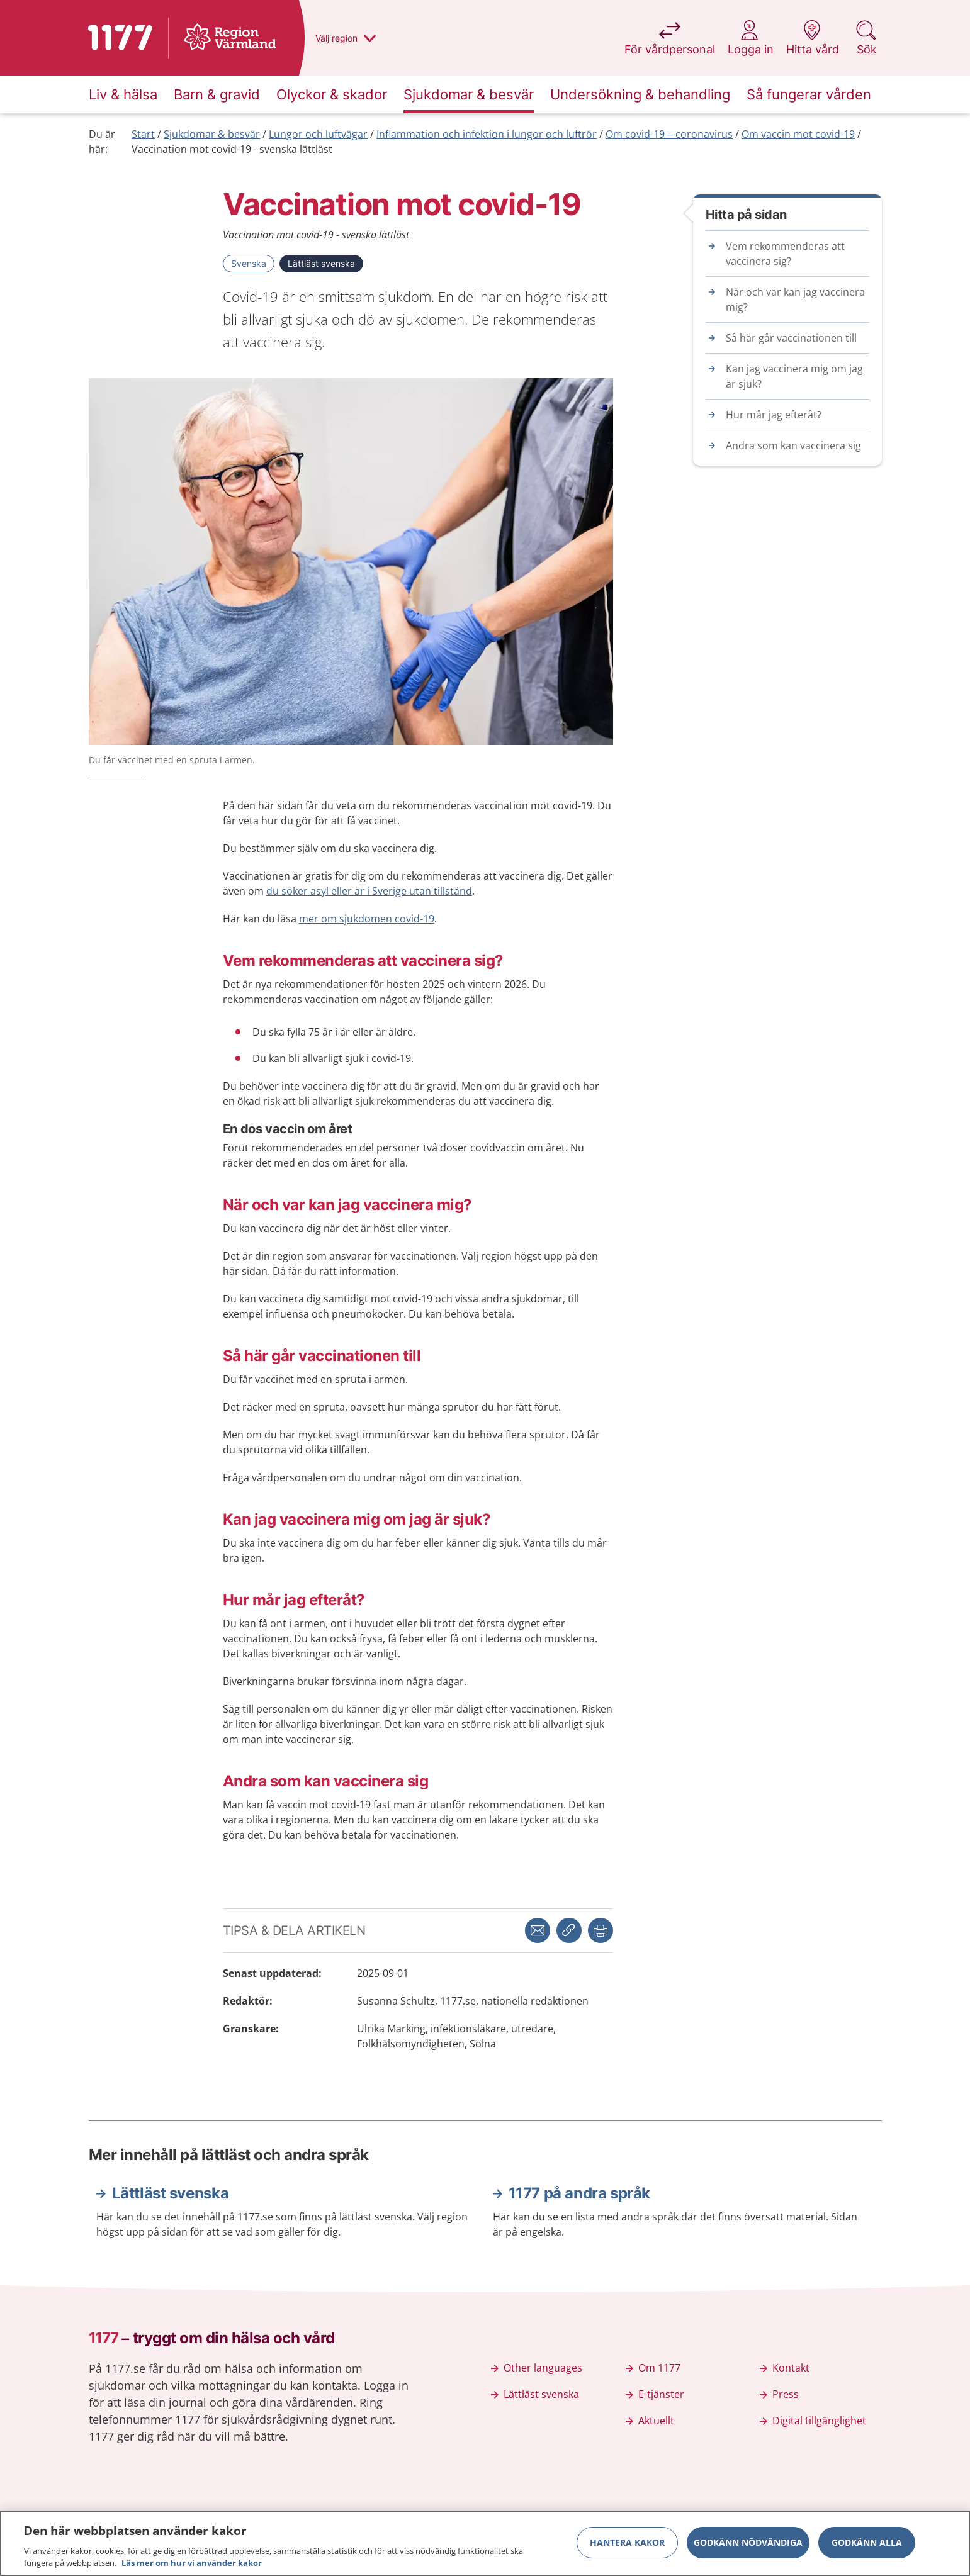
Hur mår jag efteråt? (773, 415)
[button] (600, 1930)
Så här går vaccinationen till (791, 338)
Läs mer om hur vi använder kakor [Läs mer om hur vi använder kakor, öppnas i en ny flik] (191, 2568)
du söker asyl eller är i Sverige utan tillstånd (369, 891)
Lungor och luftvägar (318, 134)
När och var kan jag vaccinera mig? (795, 299)
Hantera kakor (627, 2547)
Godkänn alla (867, 2547)
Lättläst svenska (321, 263)
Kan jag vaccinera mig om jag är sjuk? (794, 376)
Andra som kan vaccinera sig (793, 445)
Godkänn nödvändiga (748, 2547)
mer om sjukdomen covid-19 (366, 919)
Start (143, 134)
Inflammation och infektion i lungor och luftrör (486, 134)
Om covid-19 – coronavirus (669, 134)
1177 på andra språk (579, 2193)
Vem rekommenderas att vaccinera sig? (785, 253)
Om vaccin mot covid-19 (798, 134)
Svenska (248, 263)
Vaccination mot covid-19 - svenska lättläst (232, 149)
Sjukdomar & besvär (212, 134)
